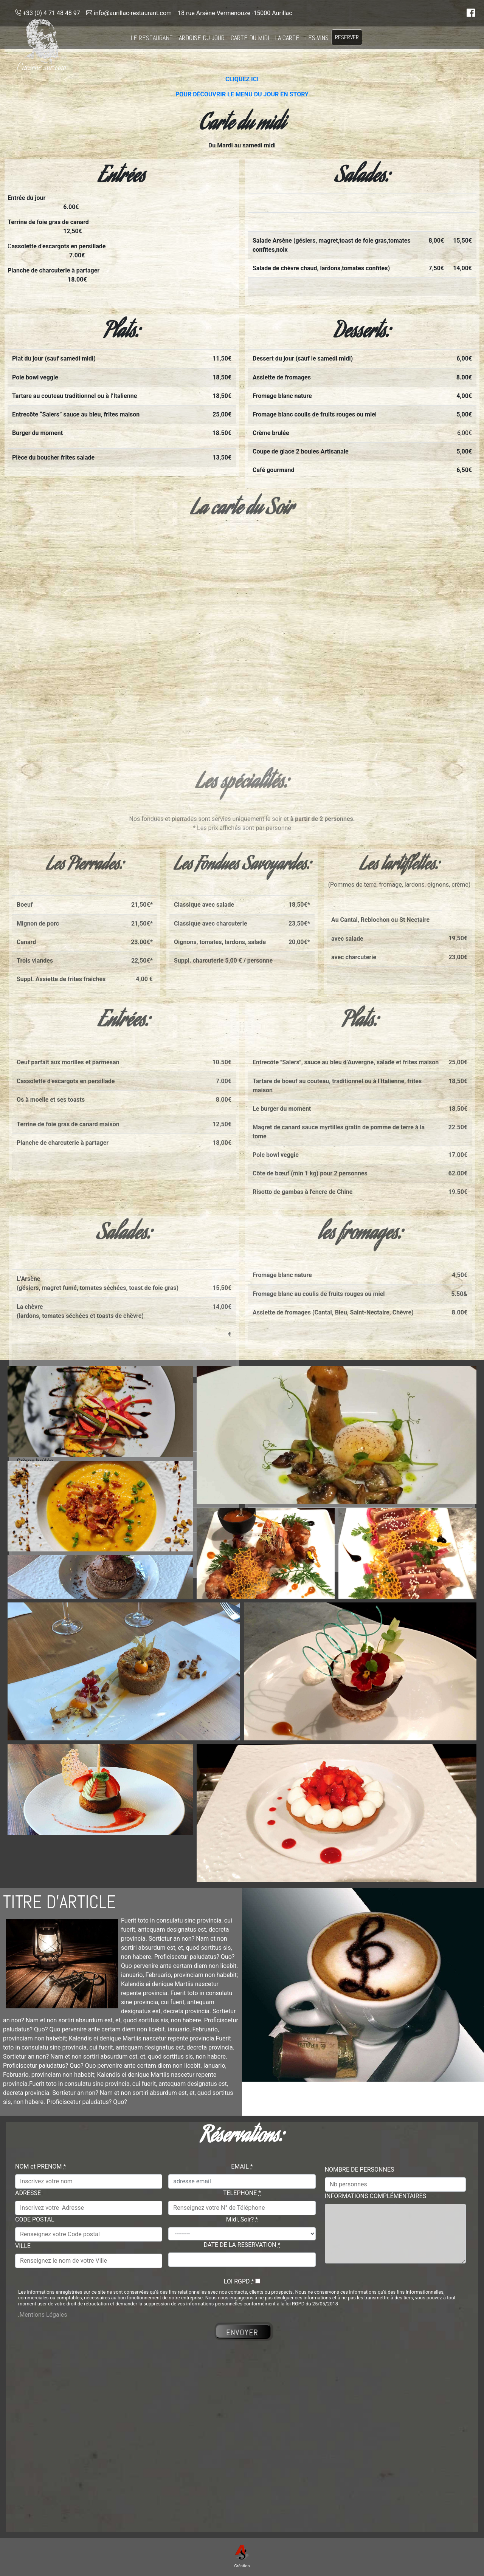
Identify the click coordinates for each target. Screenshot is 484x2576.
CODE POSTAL (34, 2219)
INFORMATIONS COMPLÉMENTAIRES (375, 2196)
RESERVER (347, 37)
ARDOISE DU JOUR (202, 37)
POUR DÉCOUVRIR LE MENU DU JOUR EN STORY (242, 94)
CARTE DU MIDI (250, 37)
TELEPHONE (242, 2193)
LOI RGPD (239, 2281)
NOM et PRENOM (40, 2166)
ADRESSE (28, 2193)
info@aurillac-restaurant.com (129, 13)
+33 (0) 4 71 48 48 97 (47, 13)
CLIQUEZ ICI (242, 79)
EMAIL (242, 2166)
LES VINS (317, 37)
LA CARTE (287, 37)
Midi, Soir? (242, 2219)
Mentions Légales (43, 2314)
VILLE (23, 2245)
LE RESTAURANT (152, 37)
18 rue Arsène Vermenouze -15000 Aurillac (235, 13)
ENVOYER (242, 2332)
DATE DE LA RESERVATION (242, 2244)
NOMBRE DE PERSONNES (359, 2169)
